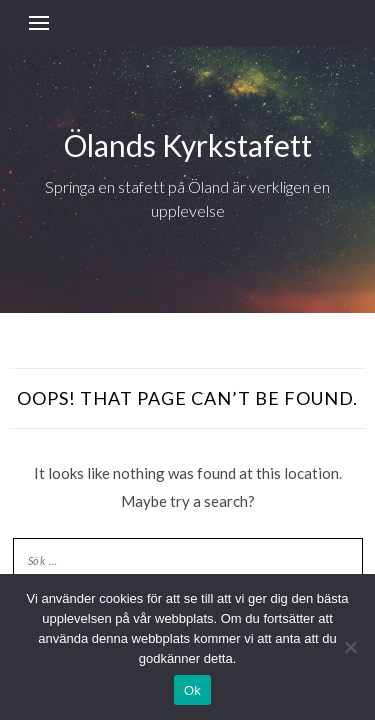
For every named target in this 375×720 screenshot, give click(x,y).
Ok (192, 690)
